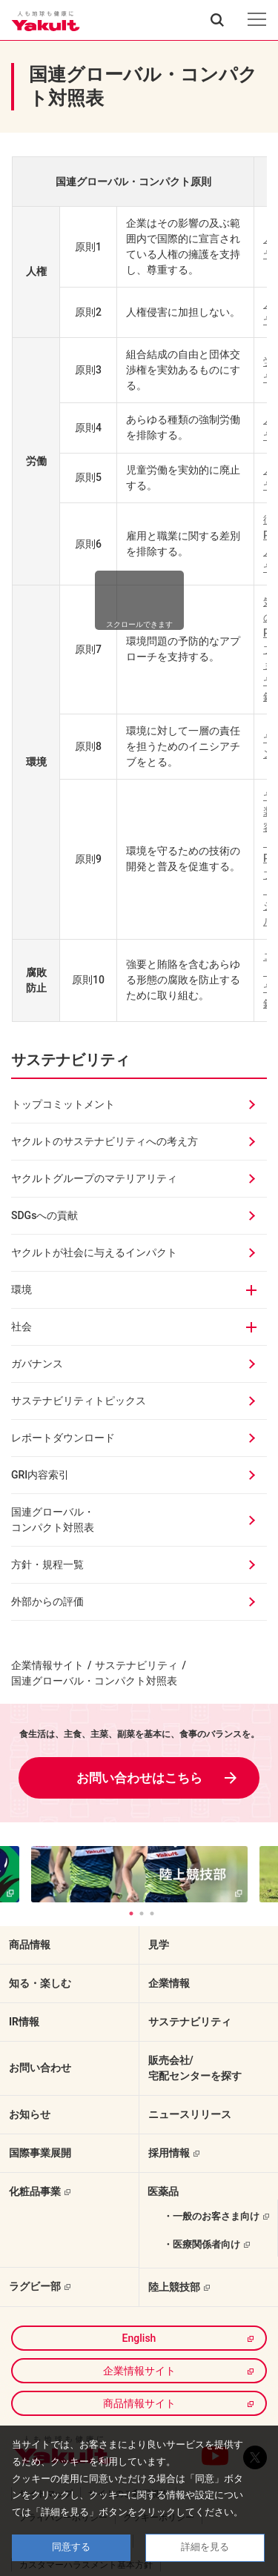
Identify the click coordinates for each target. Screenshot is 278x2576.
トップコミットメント (63, 1104)
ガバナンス (37, 1364)
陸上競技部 (174, 2287)
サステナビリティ (70, 1060)
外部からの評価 (47, 1601)
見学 (158, 1945)
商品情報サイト (139, 2403)
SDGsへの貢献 (44, 1215)
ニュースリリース (189, 2114)
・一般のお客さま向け (211, 2216)
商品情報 (29, 1945)
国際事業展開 (40, 2153)
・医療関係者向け (201, 2244)
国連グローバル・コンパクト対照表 (52, 1519)
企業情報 (169, 1983)
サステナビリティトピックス (78, 1401)
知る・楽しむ (40, 1983)
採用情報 (169, 2153)
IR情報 (24, 2022)
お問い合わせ (40, 2068)
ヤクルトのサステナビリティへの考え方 (104, 1141)
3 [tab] (152, 1913)
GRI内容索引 (40, 1475)
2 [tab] (141, 1913)
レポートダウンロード (63, 1438)
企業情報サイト (47, 1665)
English (139, 2338)
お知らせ (29, 2114)
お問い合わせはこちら (139, 1777)
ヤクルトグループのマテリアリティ (94, 1178)
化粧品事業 (35, 2191)
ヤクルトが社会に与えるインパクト (94, 1252)
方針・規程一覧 (47, 1564)
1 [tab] (131, 1913)
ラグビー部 (35, 2286)
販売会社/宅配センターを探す (195, 2068)
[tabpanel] (139, 1874)
